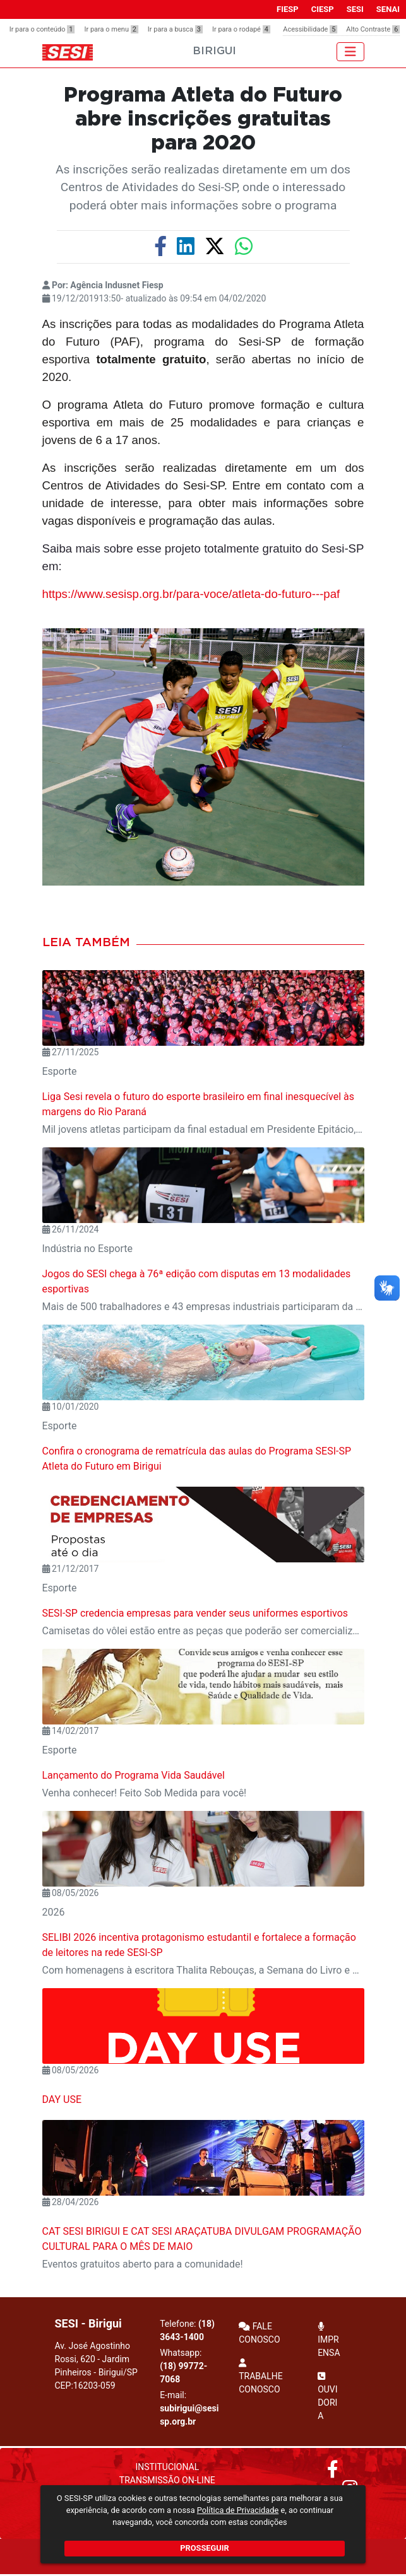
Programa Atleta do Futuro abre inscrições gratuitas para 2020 (203, 119)
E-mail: (189, 2408)
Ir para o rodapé (241, 29)
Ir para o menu (111, 29)
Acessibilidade (310, 29)
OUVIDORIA (327, 2396)
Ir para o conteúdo (42, 29)
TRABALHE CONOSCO (260, 2376)
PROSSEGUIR (204, 2548)
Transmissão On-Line (167, 2480)
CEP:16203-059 (85, 2385)
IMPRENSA (329, 2340)
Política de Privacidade (237, 2510)
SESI (355, 9)
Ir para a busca (175, 29)
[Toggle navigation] (350, 51)
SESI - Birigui (88, 2323)
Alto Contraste (373, 29)
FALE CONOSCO (259, 2333)
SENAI (388, 9)
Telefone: (187, 2330)
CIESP (322, 9)
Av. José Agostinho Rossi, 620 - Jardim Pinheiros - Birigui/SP (96, 2366)
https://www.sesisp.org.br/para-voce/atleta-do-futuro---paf (191, 593)
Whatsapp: (183, 2366)
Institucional (167, 2467)
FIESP (288, 9)
